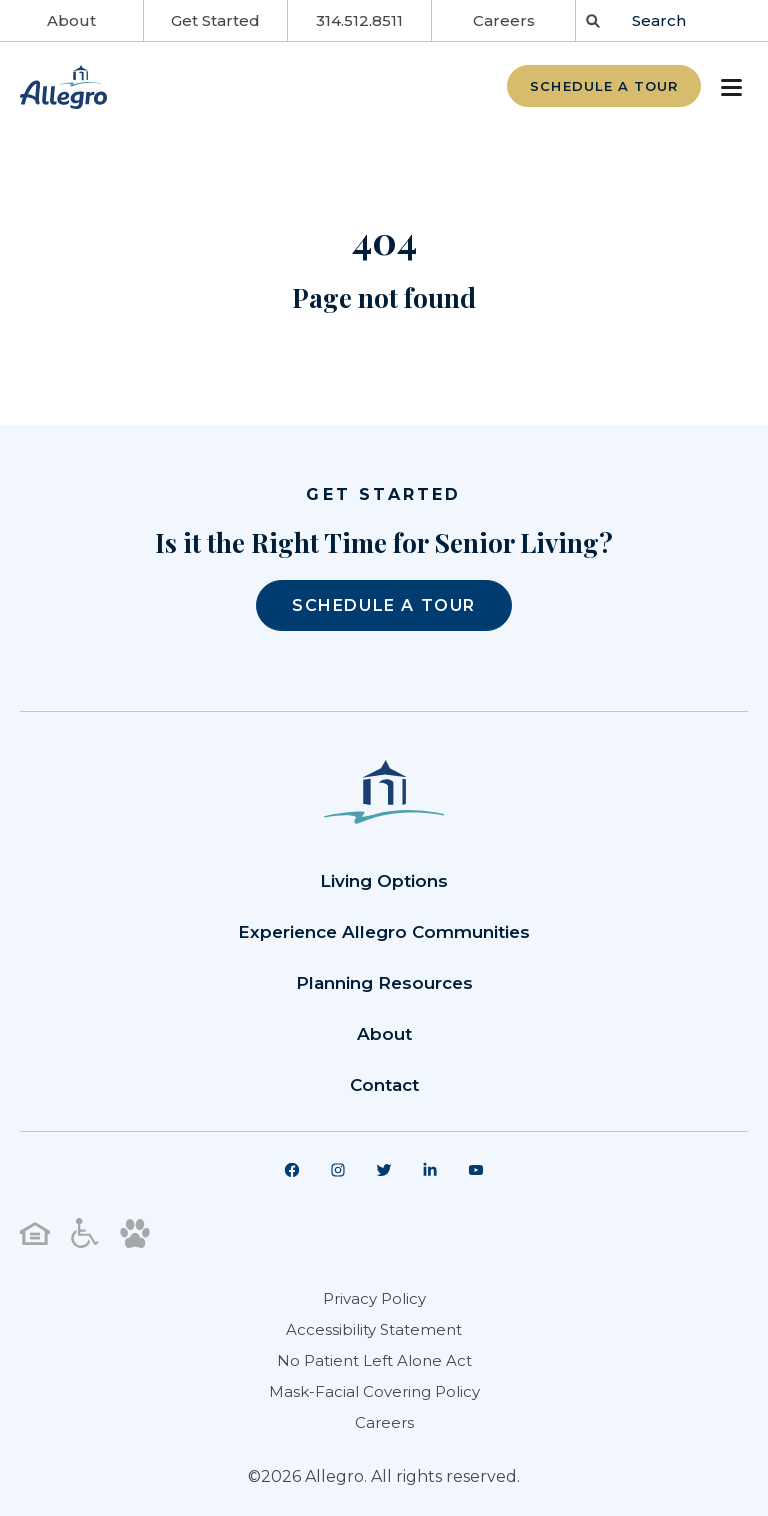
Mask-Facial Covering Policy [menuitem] (374, 1391)
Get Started (215, 20)
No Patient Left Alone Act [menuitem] (374, 1360)
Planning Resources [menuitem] (384, 983)
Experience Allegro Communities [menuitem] (384, 932)
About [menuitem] (384, 1034)
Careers (504, 20)
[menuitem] (292, 1170)
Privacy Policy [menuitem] (374, 1298)
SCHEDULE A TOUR (384, 605)
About (71, 20)
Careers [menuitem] (384, 1422)
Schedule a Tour (604, 86)
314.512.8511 (359, 20)
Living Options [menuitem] (384, 881)
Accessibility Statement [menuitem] (374, 1329)
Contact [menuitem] (384, 1085)
